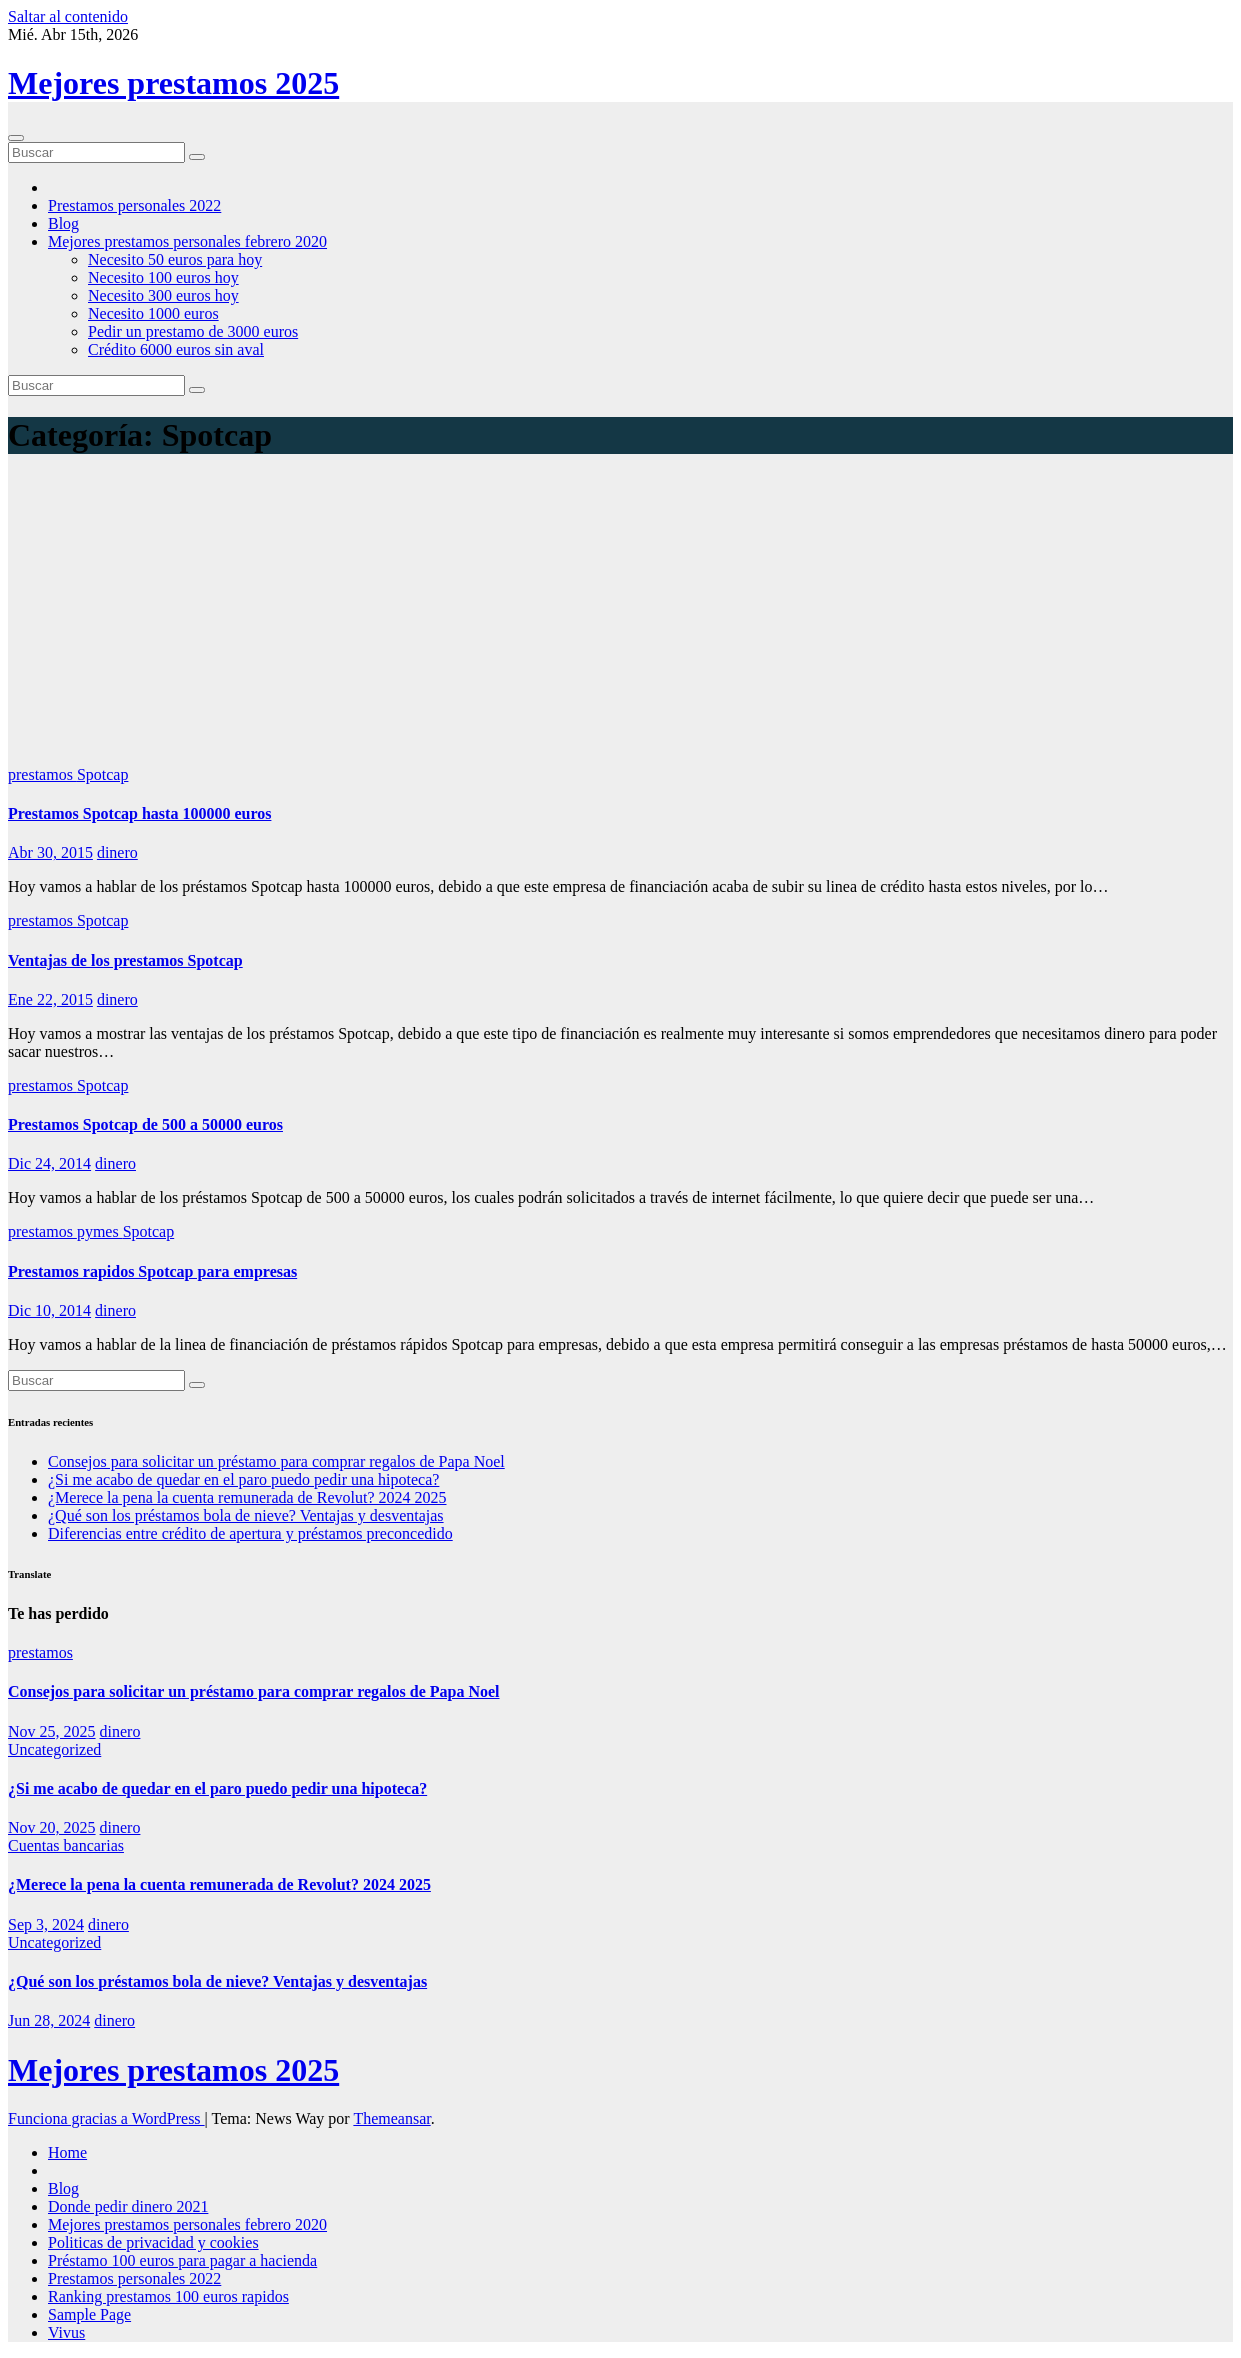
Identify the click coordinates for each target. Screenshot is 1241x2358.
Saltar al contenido (68, 16)
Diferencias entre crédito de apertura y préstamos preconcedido (250, 1533)
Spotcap (103, 774)
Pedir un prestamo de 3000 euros (193, 331)
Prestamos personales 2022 (134, 205)
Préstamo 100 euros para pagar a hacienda (182, 2260)
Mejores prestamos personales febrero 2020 (187, 241)
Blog (63, 223)
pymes (100, 1231)
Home (67, 2152)
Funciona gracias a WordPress (106, 2118)
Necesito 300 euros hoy (163, 295)
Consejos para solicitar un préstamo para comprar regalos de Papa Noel (276, 1461)
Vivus (66, 2332)
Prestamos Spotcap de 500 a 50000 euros (145, 1124)
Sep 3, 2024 (46, 1924)
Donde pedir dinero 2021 (128, 2206)
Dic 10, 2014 (49, 1310)
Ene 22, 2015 (50, 999)
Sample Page (89, 2314)
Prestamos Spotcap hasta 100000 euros (139, 813)
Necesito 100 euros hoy (163, 277)
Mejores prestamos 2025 (173, 83)
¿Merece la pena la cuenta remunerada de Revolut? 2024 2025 (247, 1497)
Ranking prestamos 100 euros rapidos (168, 2296)
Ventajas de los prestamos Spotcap (125, 960)
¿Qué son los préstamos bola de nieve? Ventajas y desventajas (246, 1515)
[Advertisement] (621, 616)
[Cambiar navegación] (16, 138)
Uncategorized (54, 1749)
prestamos (42, 774)
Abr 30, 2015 (50, 852)
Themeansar (391, 2118)
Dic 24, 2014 (49, 1163)
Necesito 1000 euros (153, 313)
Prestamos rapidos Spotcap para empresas (152, 1271)
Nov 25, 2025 (52, 1731)
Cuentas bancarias (66, 1845)
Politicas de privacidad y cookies (153, 2242)
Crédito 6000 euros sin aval (176, 349)
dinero (117, 852)
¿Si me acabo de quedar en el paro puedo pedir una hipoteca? (243, 1479)
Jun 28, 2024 (49, 2020)
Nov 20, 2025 (52, 1827)
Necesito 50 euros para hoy (175, 259)
